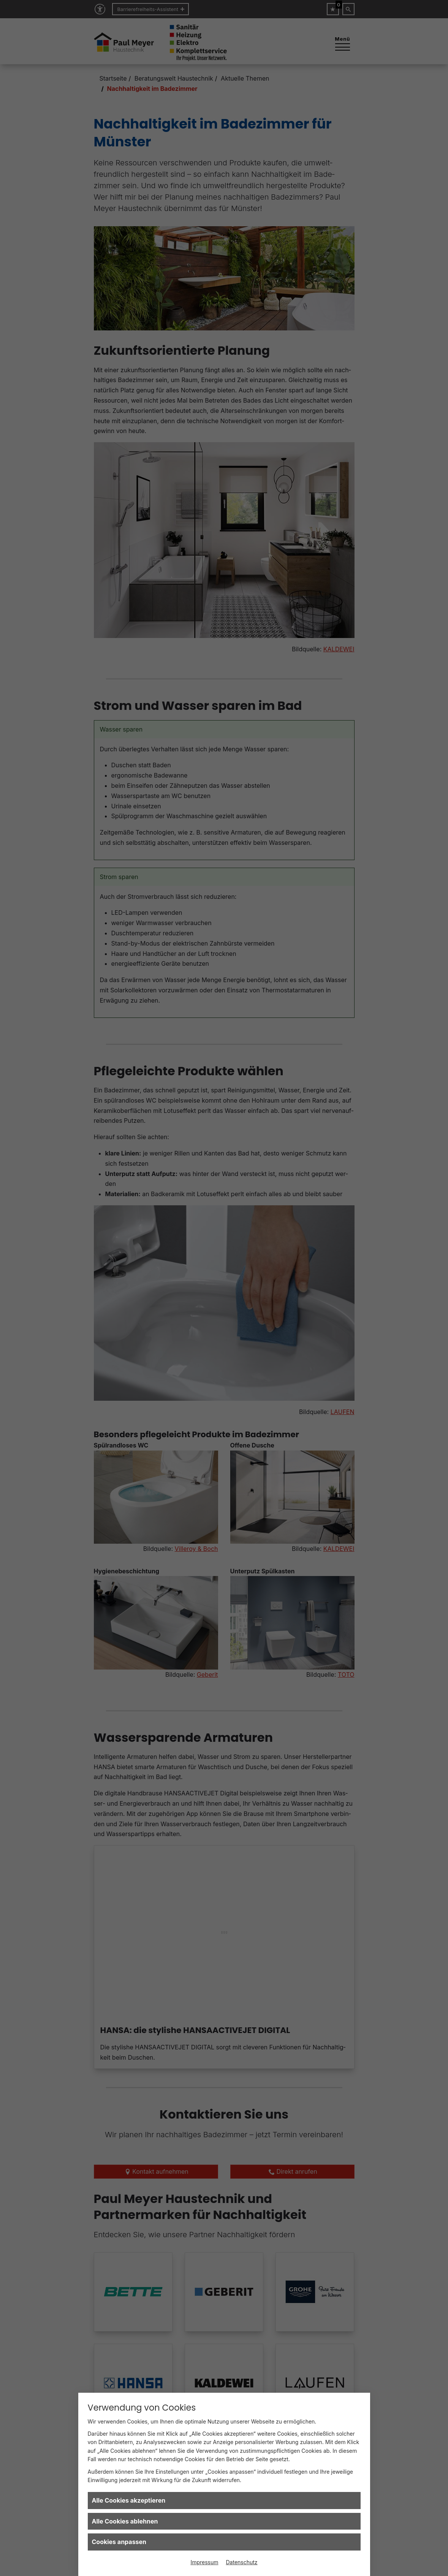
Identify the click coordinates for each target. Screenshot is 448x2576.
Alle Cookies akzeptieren (129, 2500)
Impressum (204, 2562)
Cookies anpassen (119, 2542)
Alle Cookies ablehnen (125, 2521)
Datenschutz (242, 2562)
